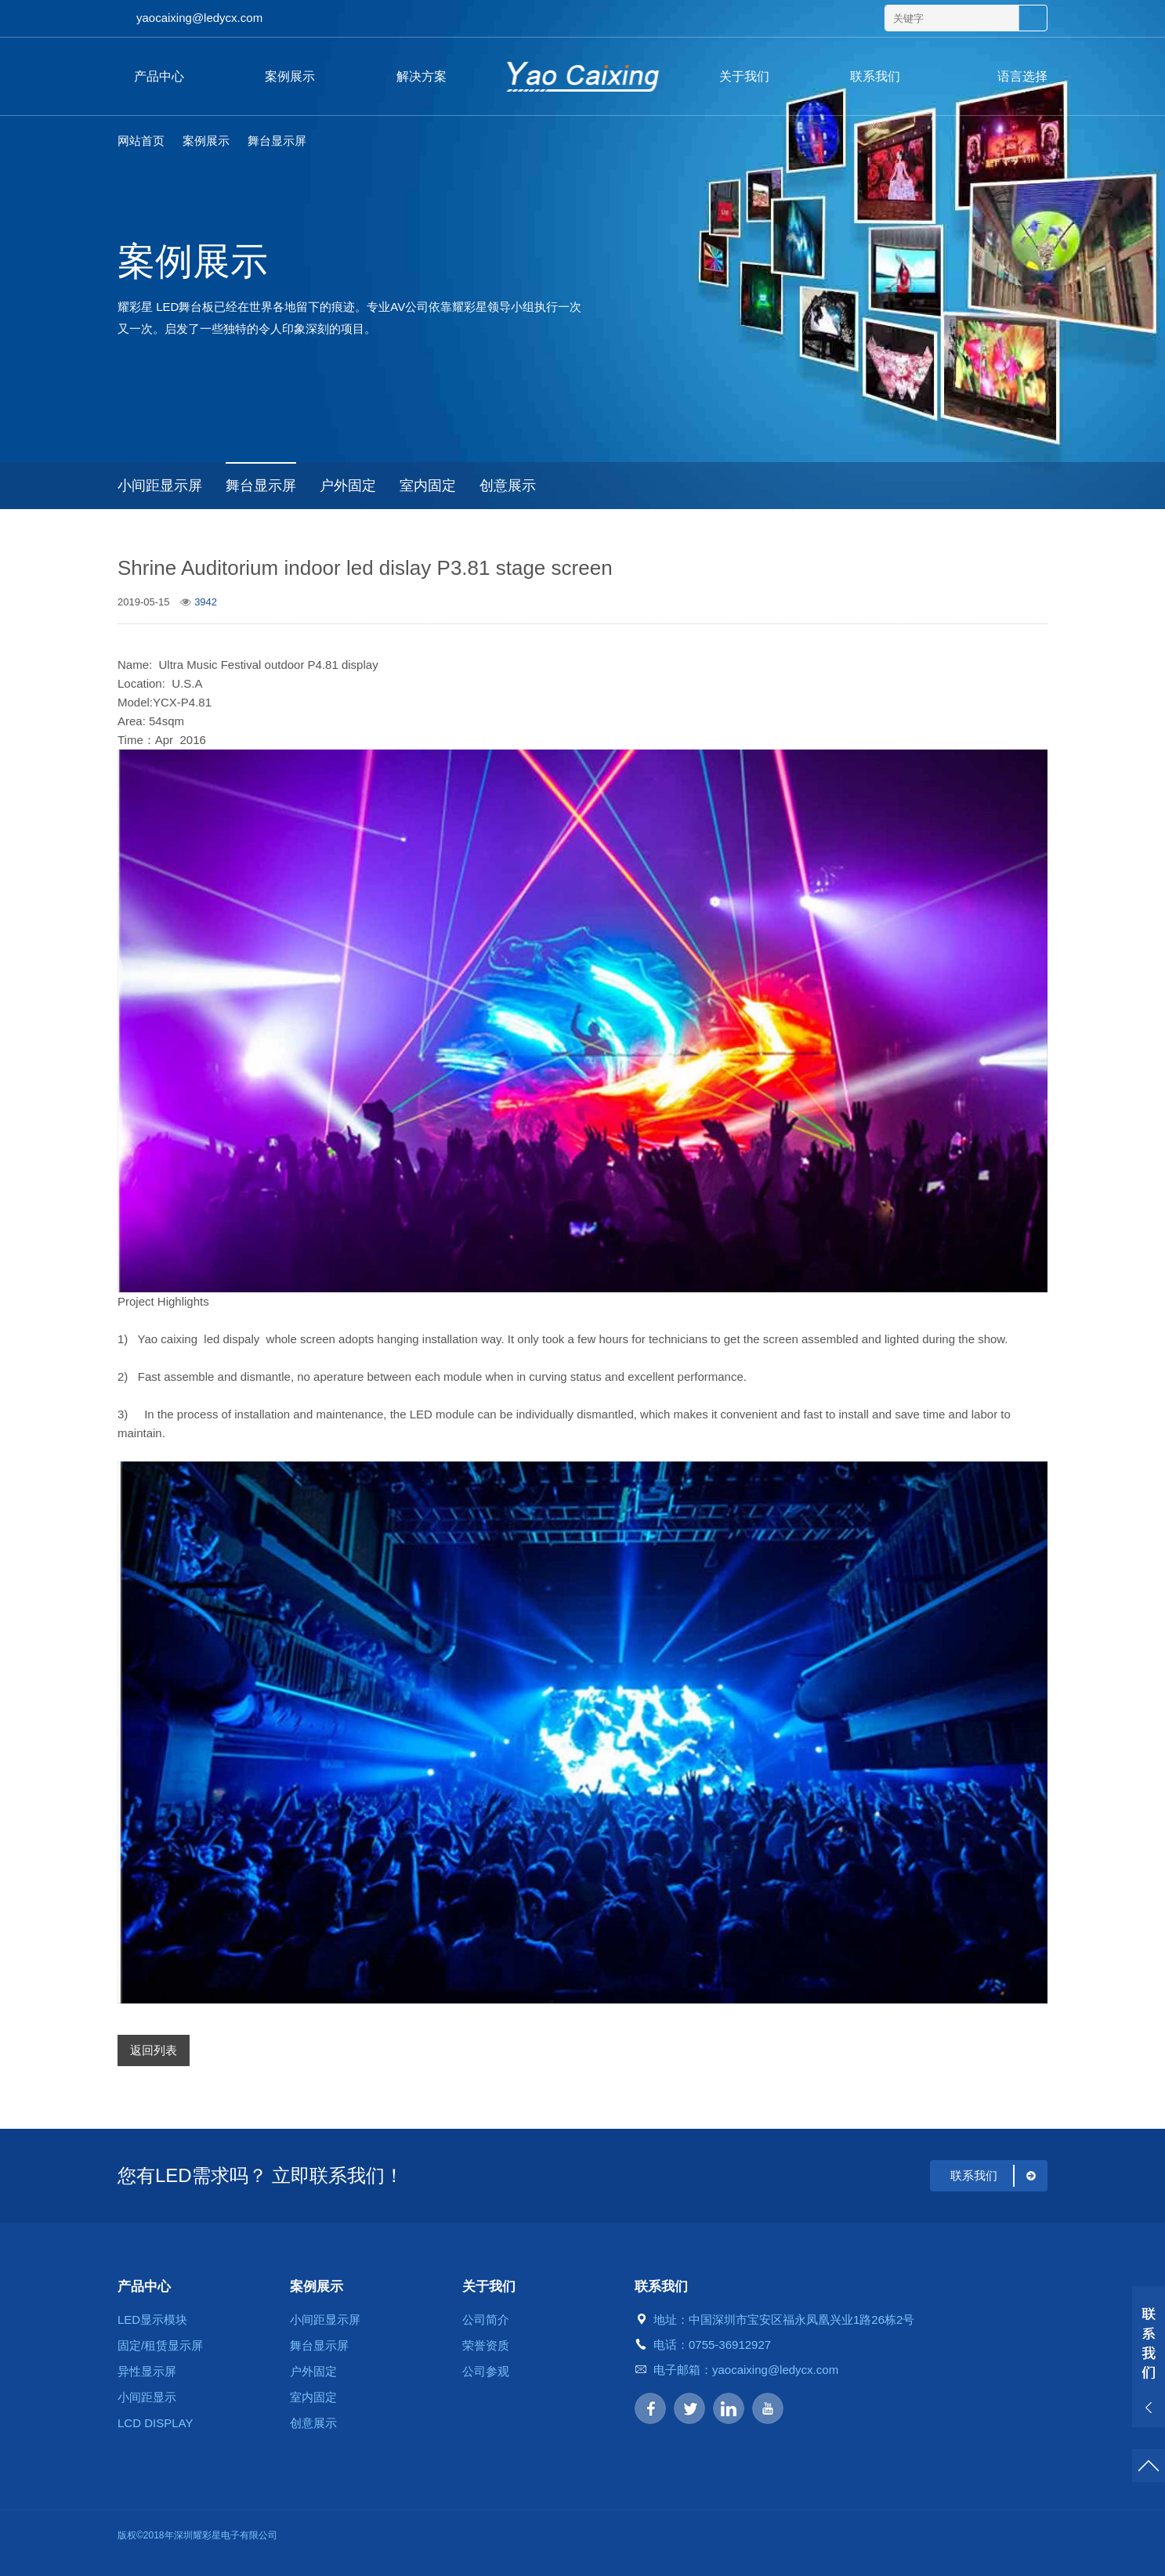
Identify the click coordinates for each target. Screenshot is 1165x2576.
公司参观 (485, 2371)
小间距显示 (147, 2397)
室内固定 (428, 485)
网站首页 (141, 140)
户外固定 (348, 485)
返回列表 (153, 2050)
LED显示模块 (152, 2319)
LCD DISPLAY (155, 2423)
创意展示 (507, 485)
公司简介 (485, 2319)
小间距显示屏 (160, 485)
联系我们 (875, 76)
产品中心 (159, 76)
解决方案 (421, 76)
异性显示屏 (147, 2371)
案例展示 (290, 76)
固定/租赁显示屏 (160, 2345)
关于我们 (744, 76)
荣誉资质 (485, 2345)
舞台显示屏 (277, 140)
